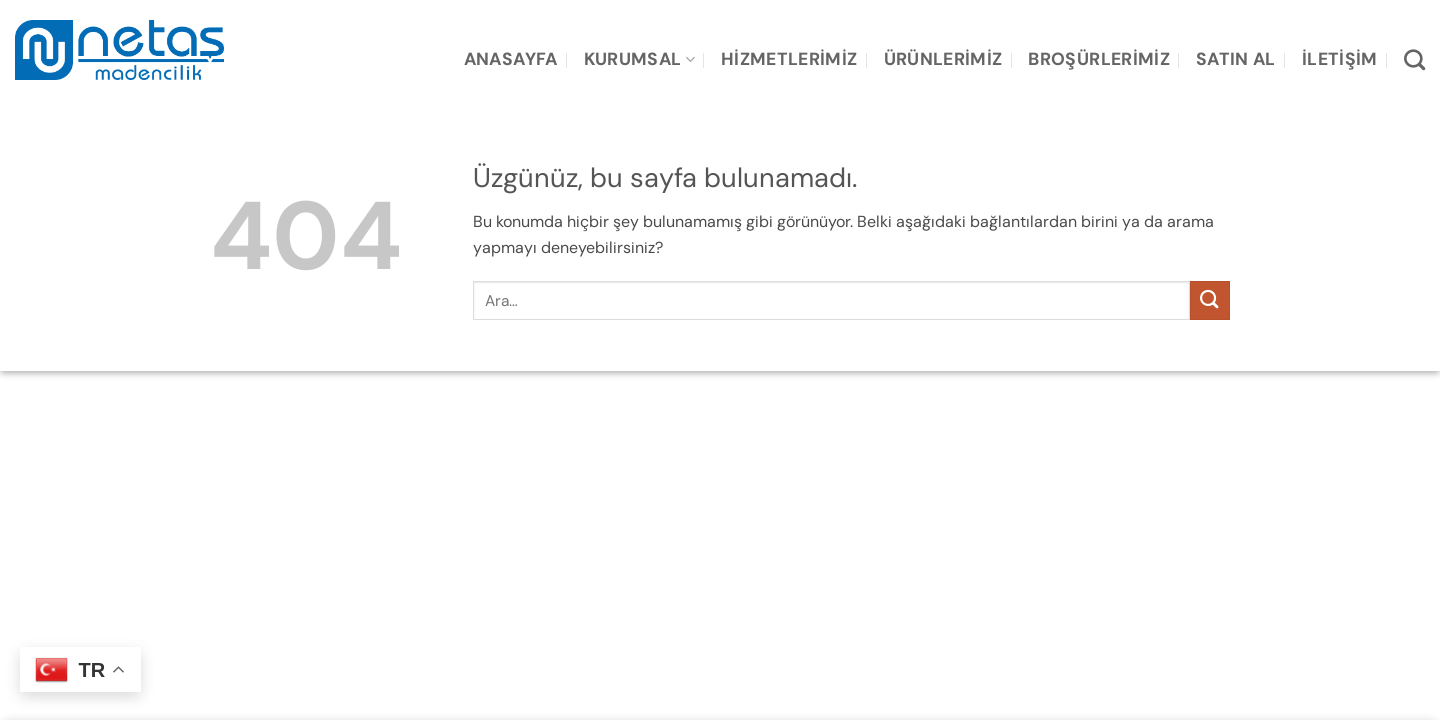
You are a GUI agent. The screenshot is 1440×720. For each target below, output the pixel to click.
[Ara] (1414, 59)
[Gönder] (1210, 300)
